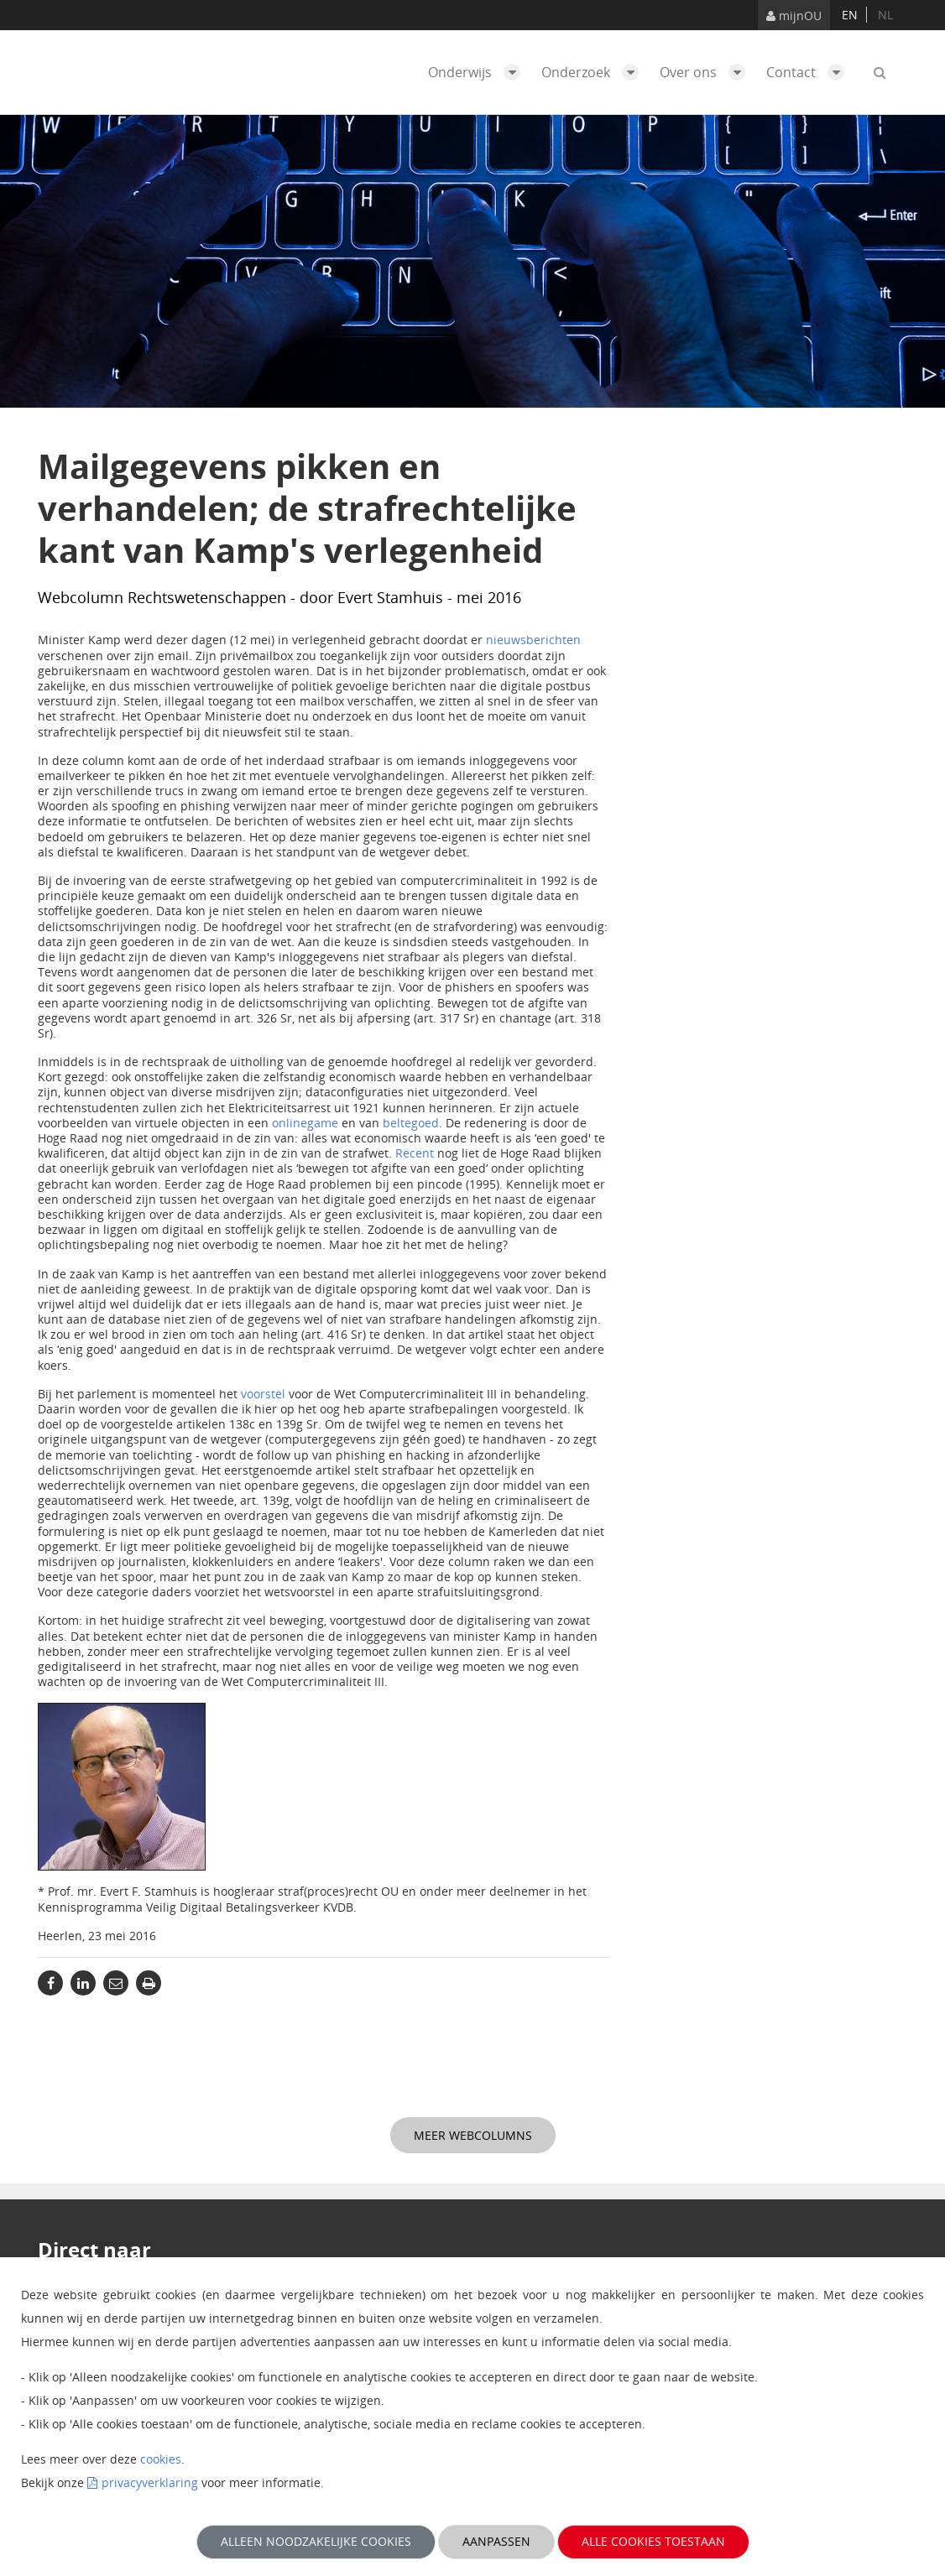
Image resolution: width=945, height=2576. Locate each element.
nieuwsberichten (533, 640)
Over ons (707, 72)
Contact (809, 72)
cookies (160, 2459)
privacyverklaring (150, 2482)
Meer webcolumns (473, 2135)
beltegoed (411, 1123)
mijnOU (794, 15)
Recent (414, 1153)
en (850, 15)
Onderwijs (478, 72)
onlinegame (305, 1123)
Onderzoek (594, 72)
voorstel (263, 1394)
